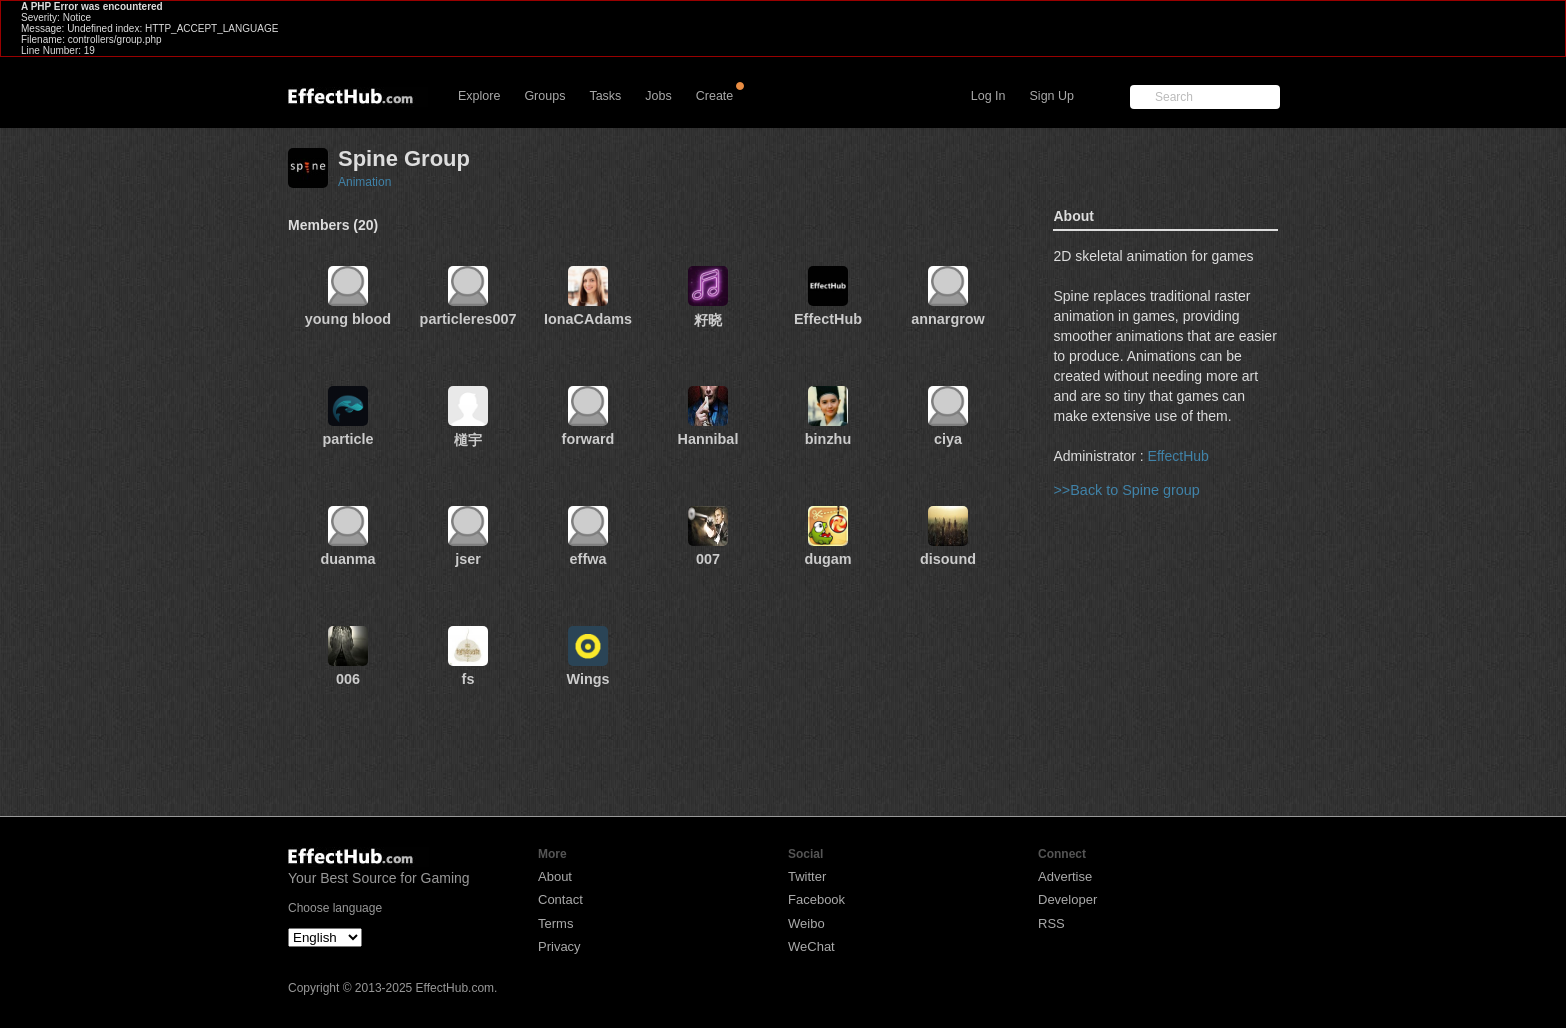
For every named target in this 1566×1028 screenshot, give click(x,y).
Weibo (806, 923)
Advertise (1065, 876)
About (555, 876)
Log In (988, 96)
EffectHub (1178, 456)
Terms (555, 923)
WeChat (811, 946)
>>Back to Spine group (1126, 490)
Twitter (807, 876)
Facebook (816, 899)
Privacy (559, 946)
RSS (1051, 923)
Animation (364, 182)
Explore (479, 96)
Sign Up (1052, 96)
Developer (1067, 899)
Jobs (658, 96)
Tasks (605, 96)
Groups (544, 96)
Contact (560, 899)
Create (715, 96)
